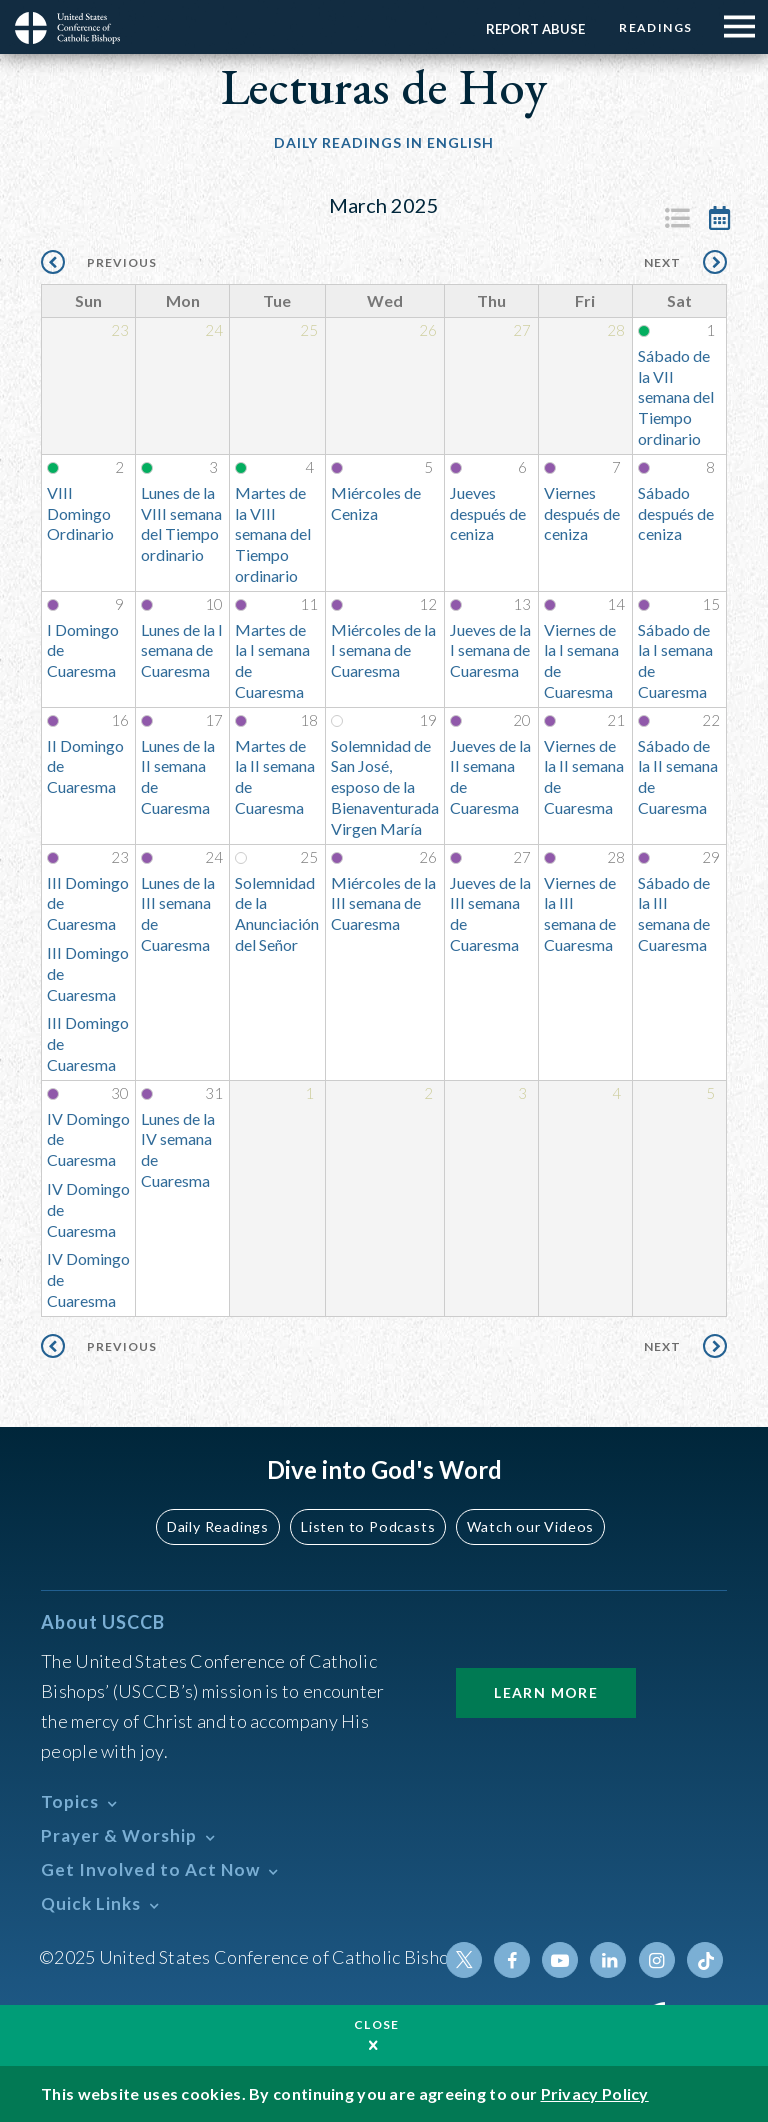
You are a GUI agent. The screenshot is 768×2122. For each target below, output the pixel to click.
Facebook (513, 1960)
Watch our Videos (529, 1526)
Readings (655, 27)
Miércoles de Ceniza (376, 503)
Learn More (546, 1692)
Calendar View (719, 218)
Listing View (677, 218)
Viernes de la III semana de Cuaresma (580, 913)
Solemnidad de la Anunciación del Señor (277, 913)
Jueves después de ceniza (488, 513)
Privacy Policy (595, 2093)
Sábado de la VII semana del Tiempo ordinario (676, 397)
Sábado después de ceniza (676, 513)
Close (377, 2024)
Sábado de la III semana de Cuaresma (674, 913)
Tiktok (705, 1960)
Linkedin (609, 1960)
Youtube (561, 1960)
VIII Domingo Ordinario (80, 513)
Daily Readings (220, 1526)
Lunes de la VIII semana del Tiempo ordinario (181, 523)
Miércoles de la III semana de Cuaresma (383, 903)
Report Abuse (534, 29)
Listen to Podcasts (369, 1526)
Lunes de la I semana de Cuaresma (182, 650)
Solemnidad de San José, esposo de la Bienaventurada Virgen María (385, 787)
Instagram (657, 1960)
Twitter (465, 1960)
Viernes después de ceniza (582, 513)
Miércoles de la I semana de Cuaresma (383, 650)
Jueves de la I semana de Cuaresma (490, 650)
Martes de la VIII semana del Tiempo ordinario (273, 534)
